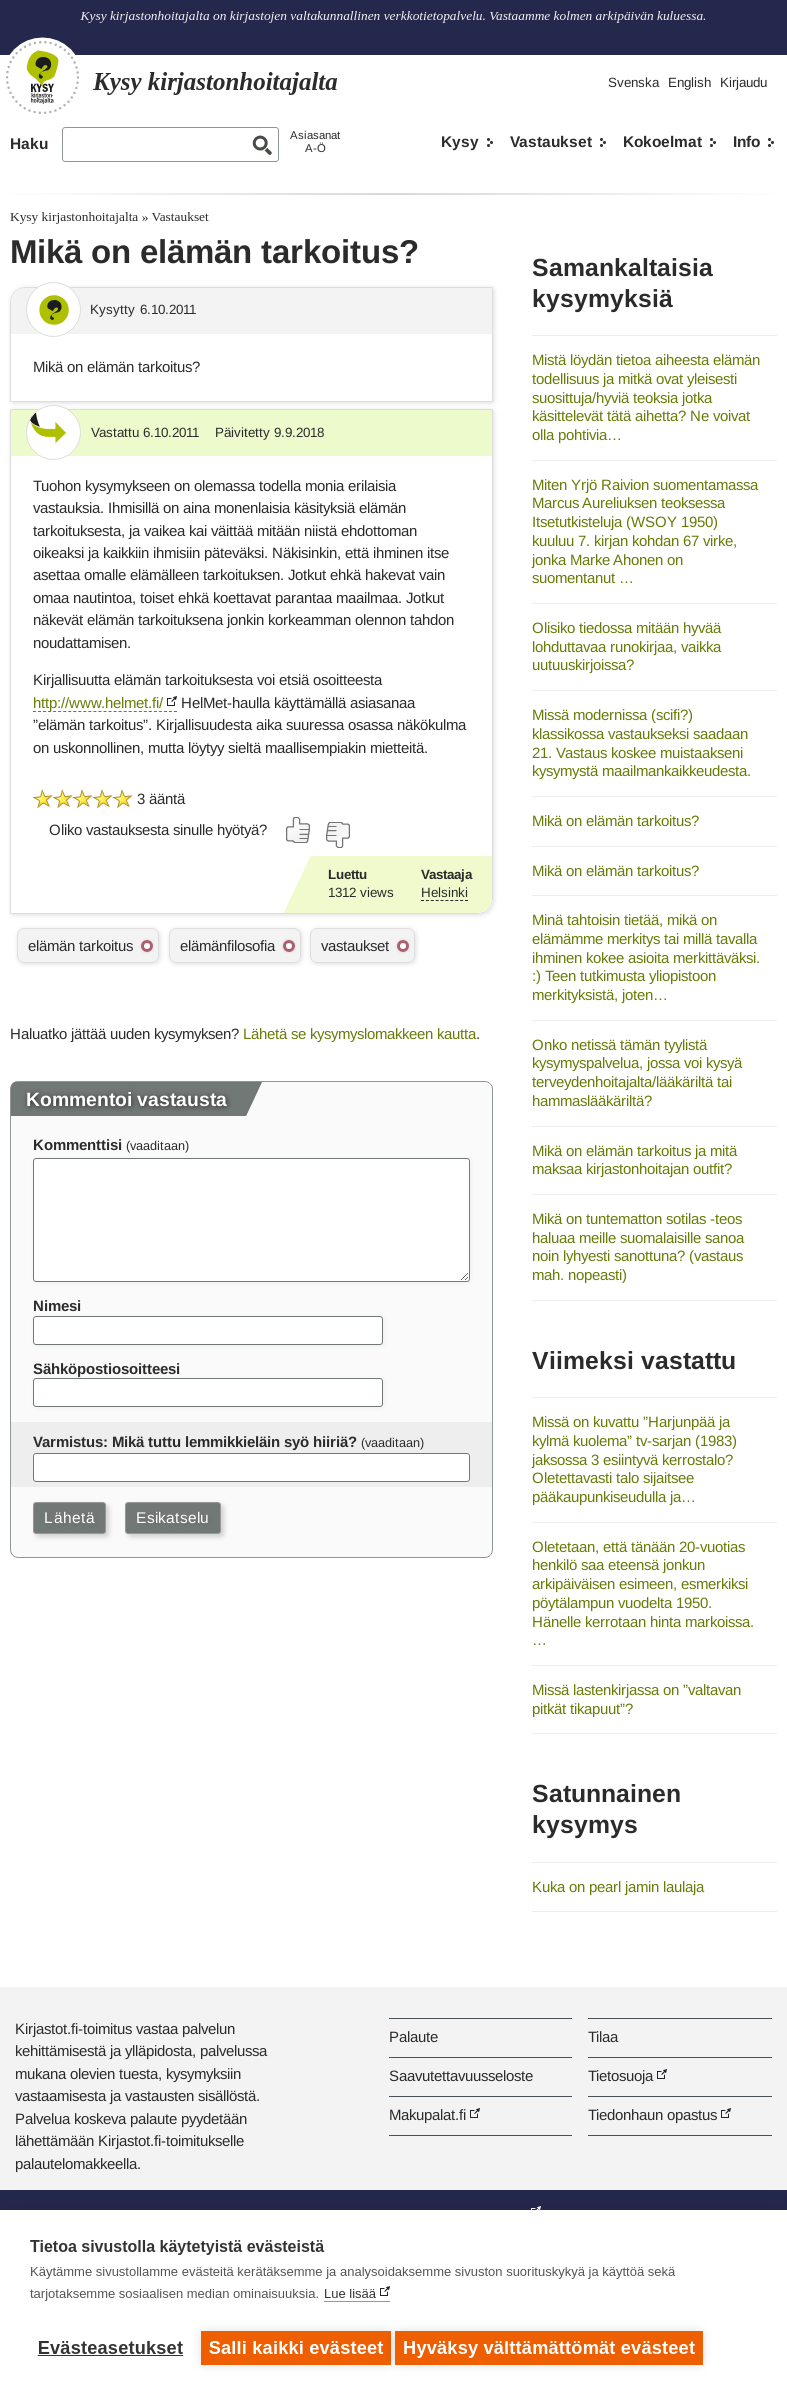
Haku (29, 143)
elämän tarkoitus (80, 945)
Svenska (633, 82)
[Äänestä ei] (337, 835)
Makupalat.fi (427, 2114)
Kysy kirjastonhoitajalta (74, 216)
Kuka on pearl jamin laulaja (618, 1886)
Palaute (413, 2036)
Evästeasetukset (110, 2348)
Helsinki (444, 892)
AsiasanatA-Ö (315, 141)
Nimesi (57, 1305)
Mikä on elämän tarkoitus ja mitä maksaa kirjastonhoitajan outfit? (634, 1160)
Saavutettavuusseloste (461, 2075)
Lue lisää (350, 2299)
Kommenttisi (77, 1144)
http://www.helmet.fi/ (98, 702)
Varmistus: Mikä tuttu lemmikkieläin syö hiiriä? (195, 1441)
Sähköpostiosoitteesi (106, 1368)
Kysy (460, 141)
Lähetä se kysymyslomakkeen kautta (359, 1033)
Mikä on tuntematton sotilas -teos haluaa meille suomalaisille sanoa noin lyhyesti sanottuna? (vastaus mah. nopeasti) (638, 1246)
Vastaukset (551, 141)
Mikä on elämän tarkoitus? (615, 820)
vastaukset (355, 945)
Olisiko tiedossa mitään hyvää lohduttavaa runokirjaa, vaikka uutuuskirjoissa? (626, 646)
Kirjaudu (743, 82)
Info (746, 141)
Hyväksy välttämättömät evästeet (555, 2348)
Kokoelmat (662, 141)
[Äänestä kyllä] (299, 830)
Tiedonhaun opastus (652, 2114)
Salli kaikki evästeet (296, 2348)
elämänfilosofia (227, 945)
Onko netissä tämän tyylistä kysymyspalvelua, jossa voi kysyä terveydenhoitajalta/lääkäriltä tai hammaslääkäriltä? (637, 1072)
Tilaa (603, 2036)
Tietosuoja (620, 2075)
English (689, 82)
